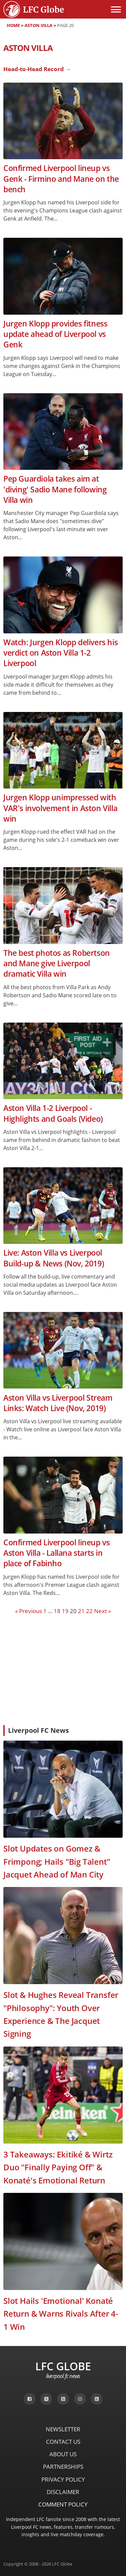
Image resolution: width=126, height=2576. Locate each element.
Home (13, 25)
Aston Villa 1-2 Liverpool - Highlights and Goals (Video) (53, 1113)
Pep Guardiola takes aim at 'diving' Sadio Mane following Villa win (55, 489)
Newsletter (63, 2429)
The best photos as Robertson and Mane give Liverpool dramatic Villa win (56, 963)
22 (89, 1611)
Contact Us (63, 2441)
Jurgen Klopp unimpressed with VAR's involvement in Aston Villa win (60, 808)
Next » (102, 1611)
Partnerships (63, 2466)
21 (81, 1611)
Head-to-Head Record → (37, 69)
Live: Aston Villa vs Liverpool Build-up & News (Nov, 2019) (53, 1258)
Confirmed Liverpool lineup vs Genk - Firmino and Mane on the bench (61, 179)
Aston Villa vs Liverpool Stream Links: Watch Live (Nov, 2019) (58, 1403)
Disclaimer (63, 2492)
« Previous (28, 1611)
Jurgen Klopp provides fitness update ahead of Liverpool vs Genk (55, 334)
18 (57, 1611)
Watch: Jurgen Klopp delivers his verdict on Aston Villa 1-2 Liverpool (60, 653)
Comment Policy (63, 2504)
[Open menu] (116, 9)
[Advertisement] (63, 1669)
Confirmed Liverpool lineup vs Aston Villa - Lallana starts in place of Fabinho (56, 1553)
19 (65, 1611)
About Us (63, 2454)
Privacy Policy (63, 2479)
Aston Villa (38, 25)
